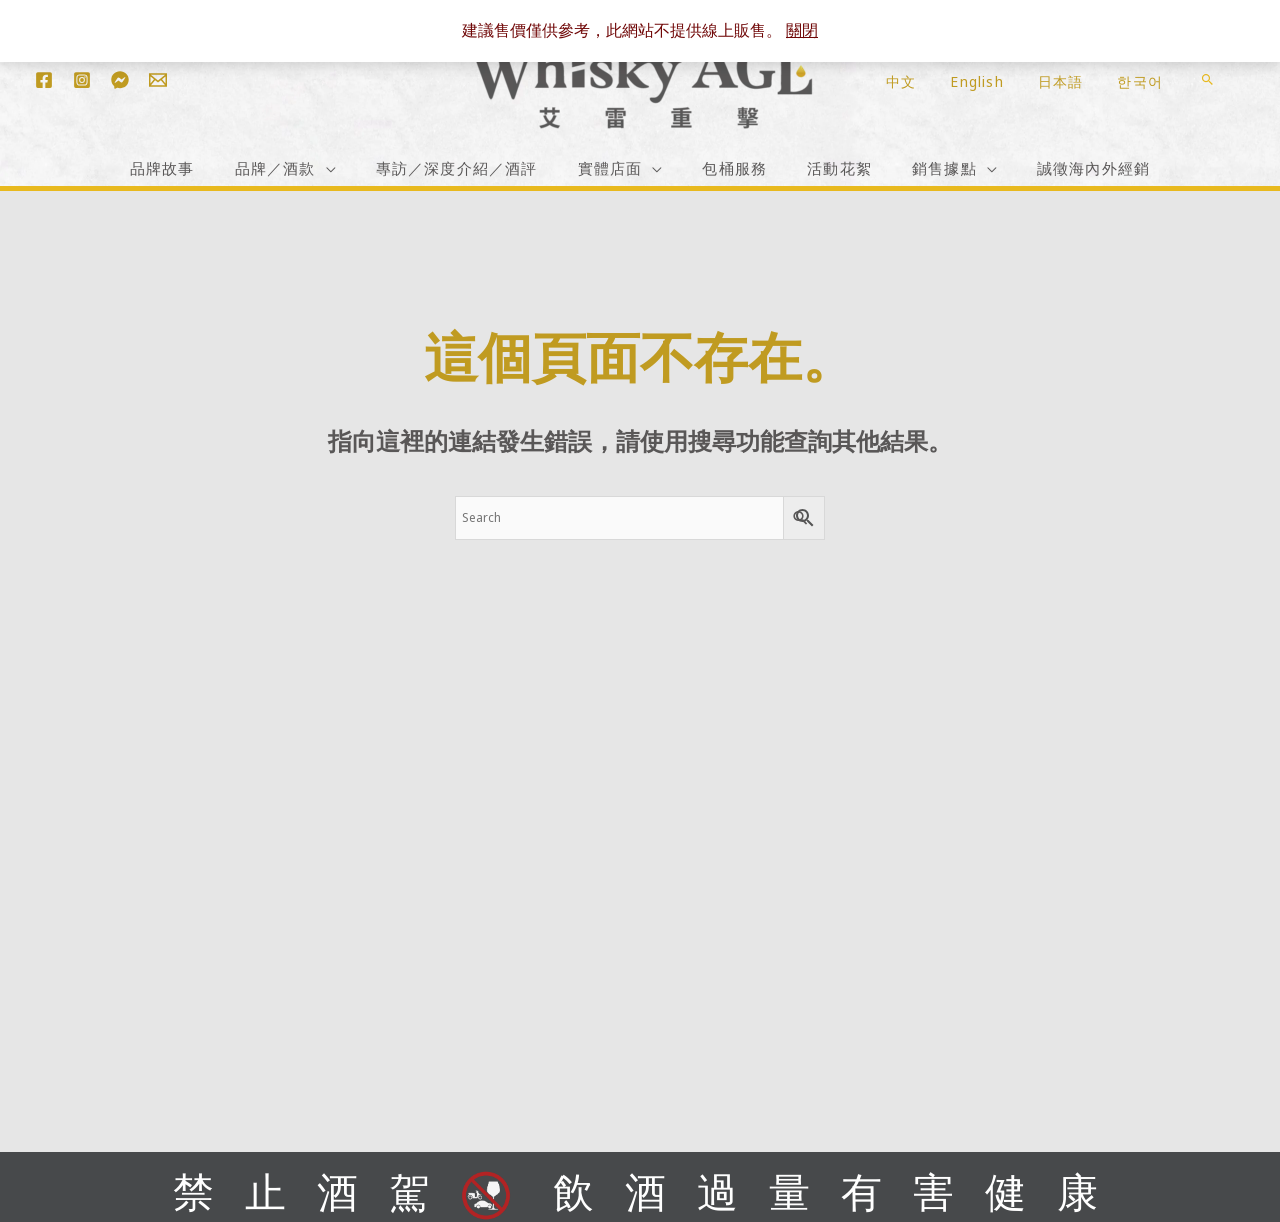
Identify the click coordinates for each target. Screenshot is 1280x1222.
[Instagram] (82, 80)
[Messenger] (120, 80)
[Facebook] (44, 80)
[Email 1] (158, 80)
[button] (1207, 79)
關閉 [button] (802, 30)
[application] (326, 166)
